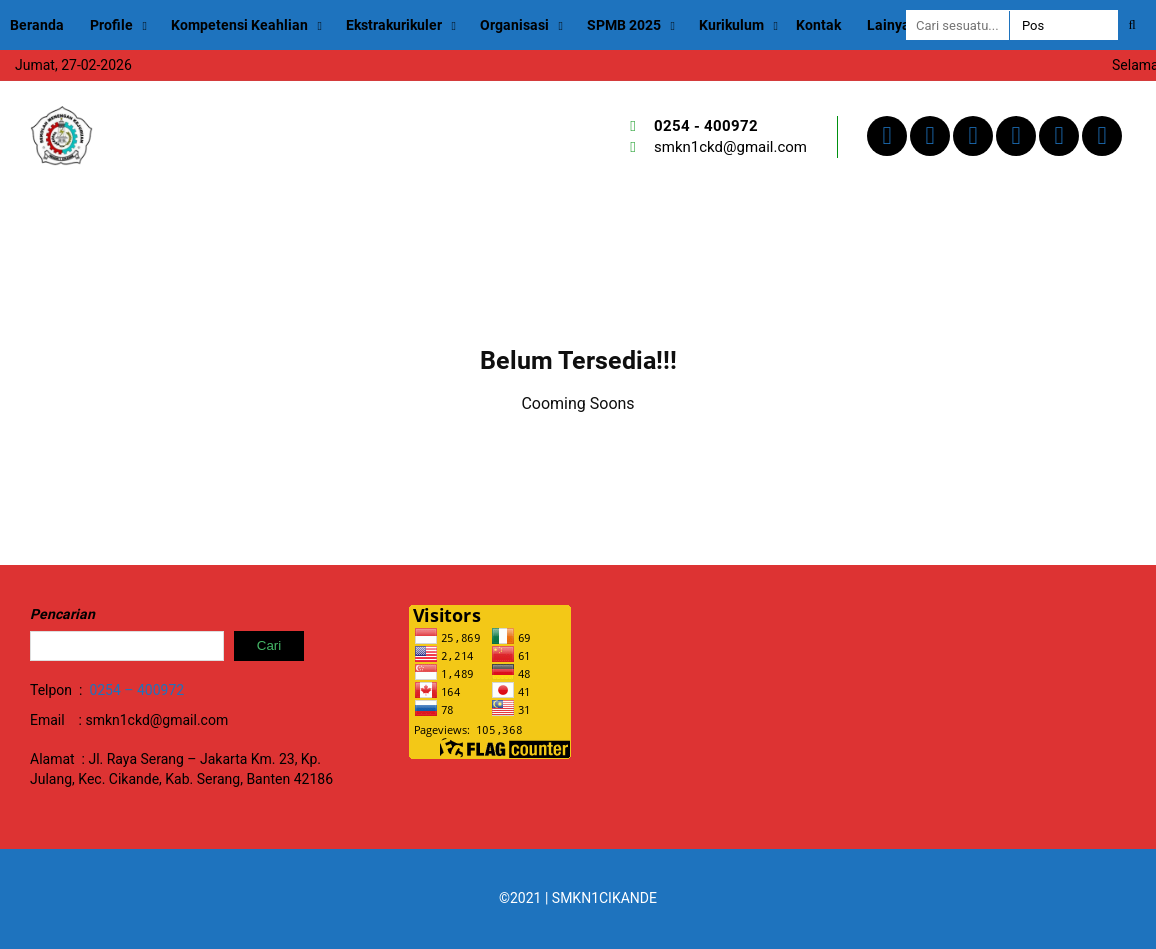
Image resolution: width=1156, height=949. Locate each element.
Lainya (888, 25)
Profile (111, 25)
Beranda (37, 25)
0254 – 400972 (136, 690)
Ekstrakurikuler (394, 25)
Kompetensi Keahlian (239, 25)
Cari (269, 645)
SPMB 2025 (624, 25)
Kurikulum (731, 25)
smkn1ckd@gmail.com (730, 147)
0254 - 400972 (706, 126)
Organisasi (514, 25)
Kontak (818, 25)
